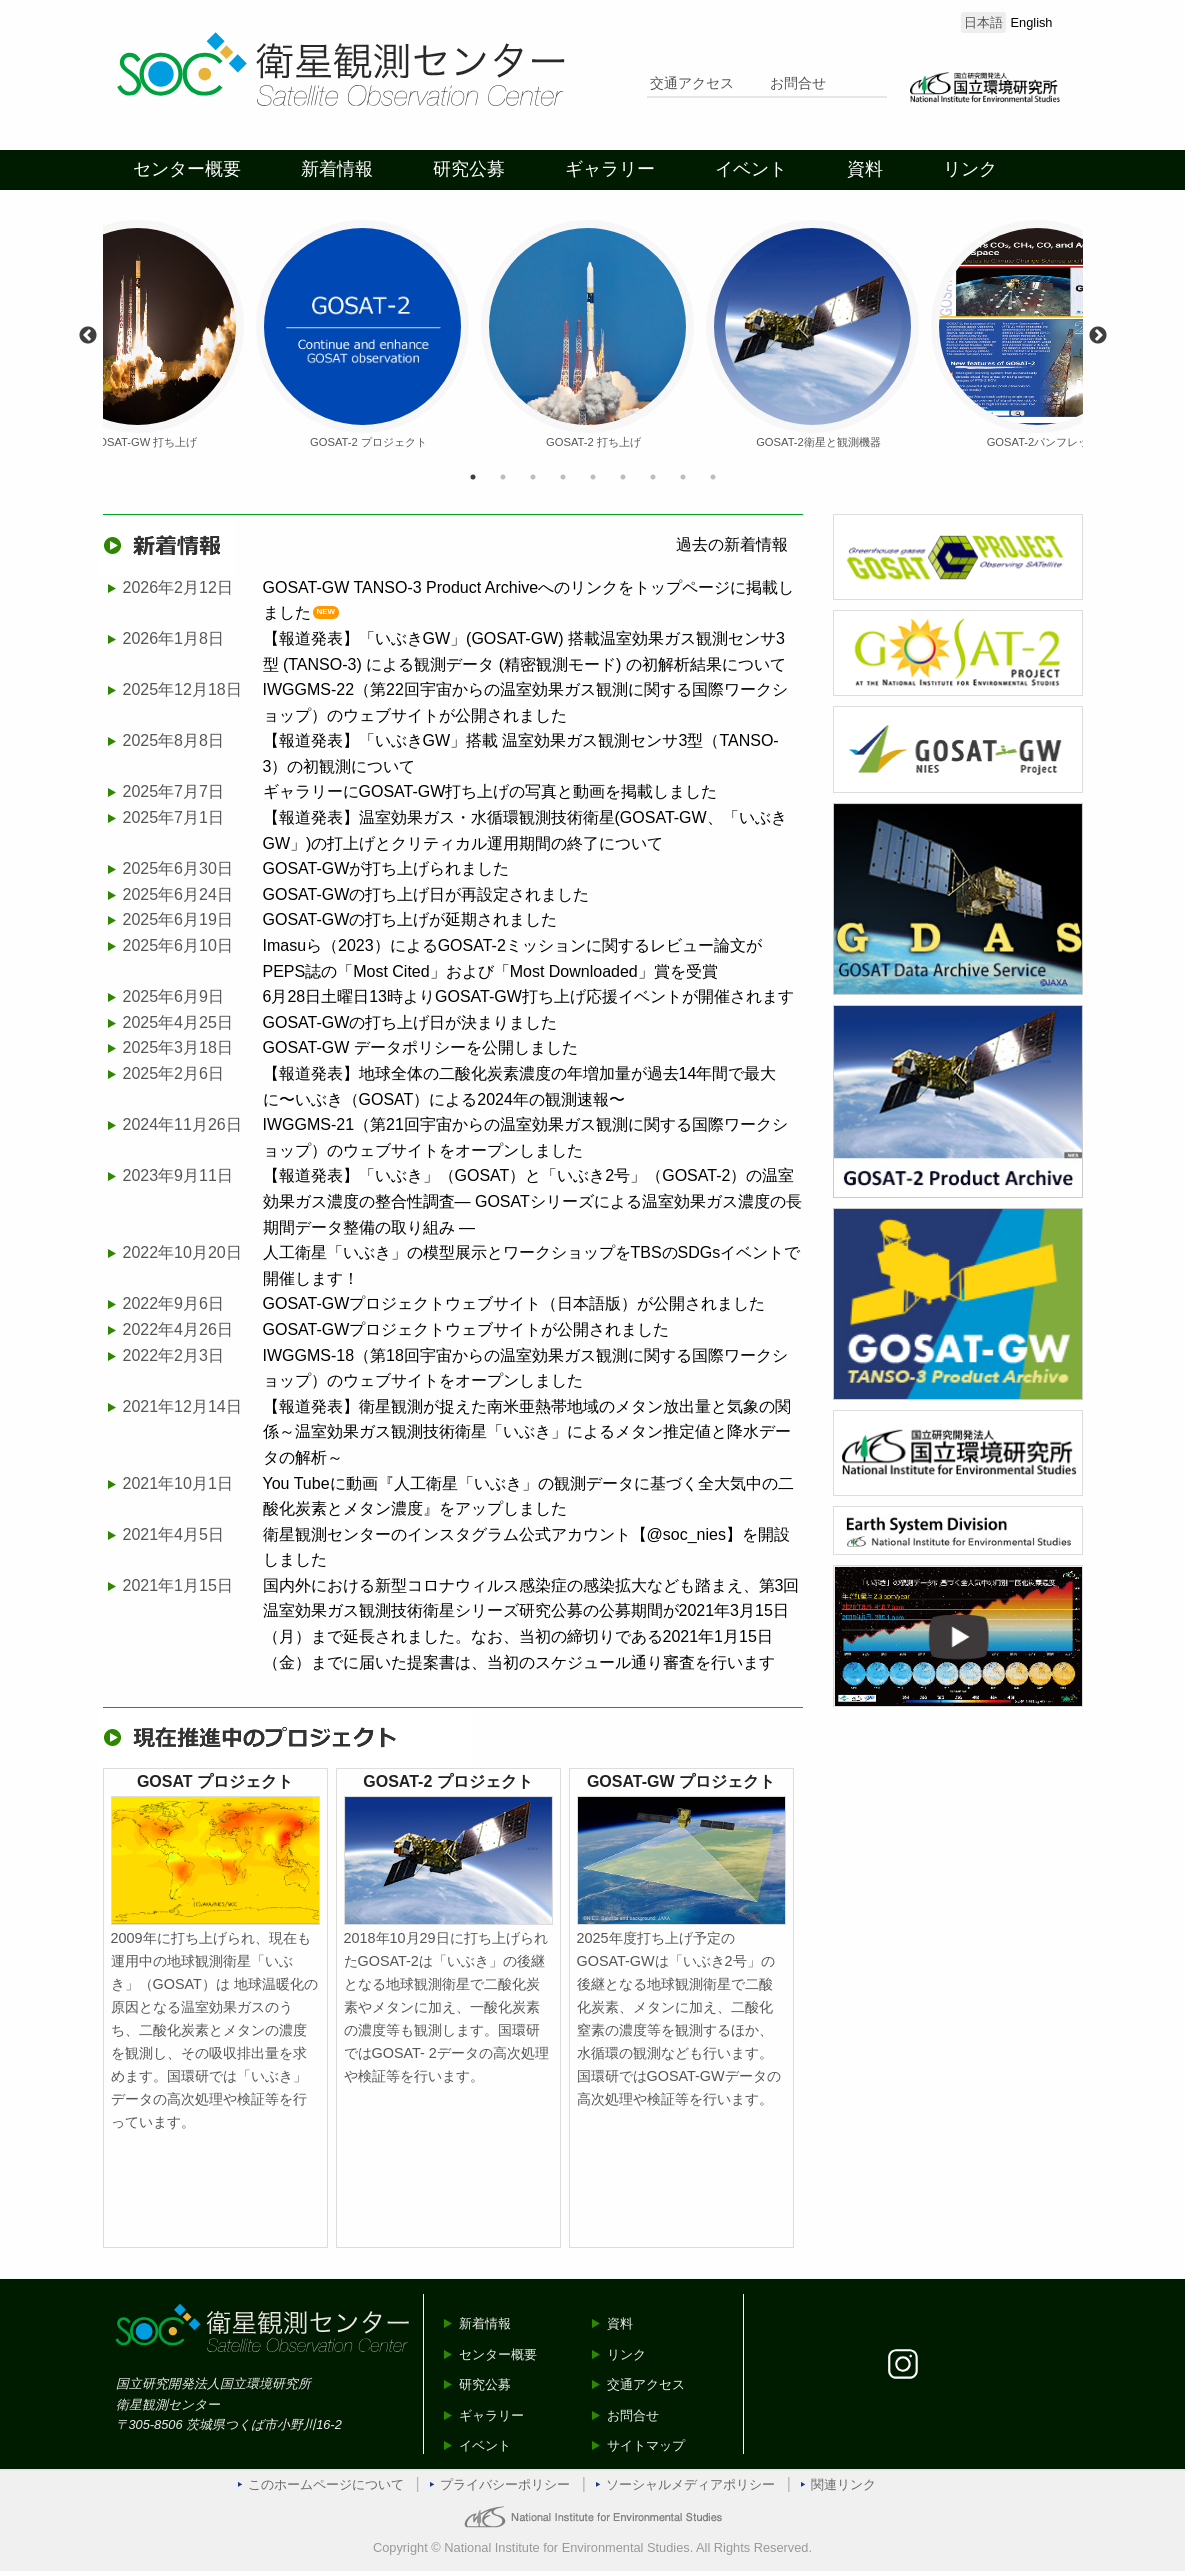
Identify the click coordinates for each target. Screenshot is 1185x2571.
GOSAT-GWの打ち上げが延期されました (410, 919)
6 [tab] (623, 477)
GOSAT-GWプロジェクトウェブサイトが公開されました (466, 1329)
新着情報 (337, 169)
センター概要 (187, 169)
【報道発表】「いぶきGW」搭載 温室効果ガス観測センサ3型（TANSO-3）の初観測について (521, 753)
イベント (751, 169)
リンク (970, 169)
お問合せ (798, 83)
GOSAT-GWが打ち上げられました (386, 868)
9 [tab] (713, 477)
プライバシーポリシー (505, 2484)
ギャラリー (610, 169)
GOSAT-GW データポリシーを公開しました (420, 1047)
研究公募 (469, 169)
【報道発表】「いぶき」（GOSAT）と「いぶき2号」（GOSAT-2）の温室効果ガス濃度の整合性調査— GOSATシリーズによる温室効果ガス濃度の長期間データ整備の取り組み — (532, 1201)
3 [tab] (533, 477)
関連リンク (843, 2484)
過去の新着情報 (732, 544)
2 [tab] (503, 477)
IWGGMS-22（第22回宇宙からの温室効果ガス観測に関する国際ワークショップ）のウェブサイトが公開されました (525, 702)
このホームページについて (326, 2484)
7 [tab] (653, 477)
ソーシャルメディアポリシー (690, 2484)
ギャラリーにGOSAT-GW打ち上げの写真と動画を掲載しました (490, 791)
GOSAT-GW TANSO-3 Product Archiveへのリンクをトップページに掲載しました (529, 600)
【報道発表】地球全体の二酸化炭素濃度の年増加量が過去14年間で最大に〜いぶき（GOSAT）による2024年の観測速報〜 (520, 1086)
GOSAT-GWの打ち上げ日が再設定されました (426, 894)
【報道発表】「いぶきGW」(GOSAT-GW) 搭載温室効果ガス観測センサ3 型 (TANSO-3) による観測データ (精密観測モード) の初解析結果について (524, 651)
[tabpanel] (593, 336)
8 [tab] (683, 477)
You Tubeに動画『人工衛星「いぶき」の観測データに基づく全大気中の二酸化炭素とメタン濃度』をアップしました (528, 1496)
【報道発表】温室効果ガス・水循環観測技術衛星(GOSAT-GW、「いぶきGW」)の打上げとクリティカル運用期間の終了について (525, 830)
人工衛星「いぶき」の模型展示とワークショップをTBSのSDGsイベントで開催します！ (532, 1265)
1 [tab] (473, 477)
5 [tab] (593, 477)
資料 (865, 169)
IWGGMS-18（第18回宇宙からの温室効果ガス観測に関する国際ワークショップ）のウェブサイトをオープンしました (525, 1368)
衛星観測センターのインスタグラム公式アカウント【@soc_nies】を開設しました (526, 1547)
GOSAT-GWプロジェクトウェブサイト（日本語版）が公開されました (514, 1303)
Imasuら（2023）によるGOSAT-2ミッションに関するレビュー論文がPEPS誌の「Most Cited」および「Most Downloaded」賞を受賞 (512, 958)
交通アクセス (692, 83)
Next (1098, 336)
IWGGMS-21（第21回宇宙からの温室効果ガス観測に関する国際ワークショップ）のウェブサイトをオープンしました (525, 1137)
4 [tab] (563, 477)
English (1032, 22)
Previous (88, 336)
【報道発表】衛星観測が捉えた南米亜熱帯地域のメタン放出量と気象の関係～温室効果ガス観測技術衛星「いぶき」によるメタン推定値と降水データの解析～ (527, 1432)
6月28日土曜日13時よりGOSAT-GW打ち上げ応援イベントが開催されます (528, 996)
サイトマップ (646, 2445)
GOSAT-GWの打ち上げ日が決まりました (410, 1022)
